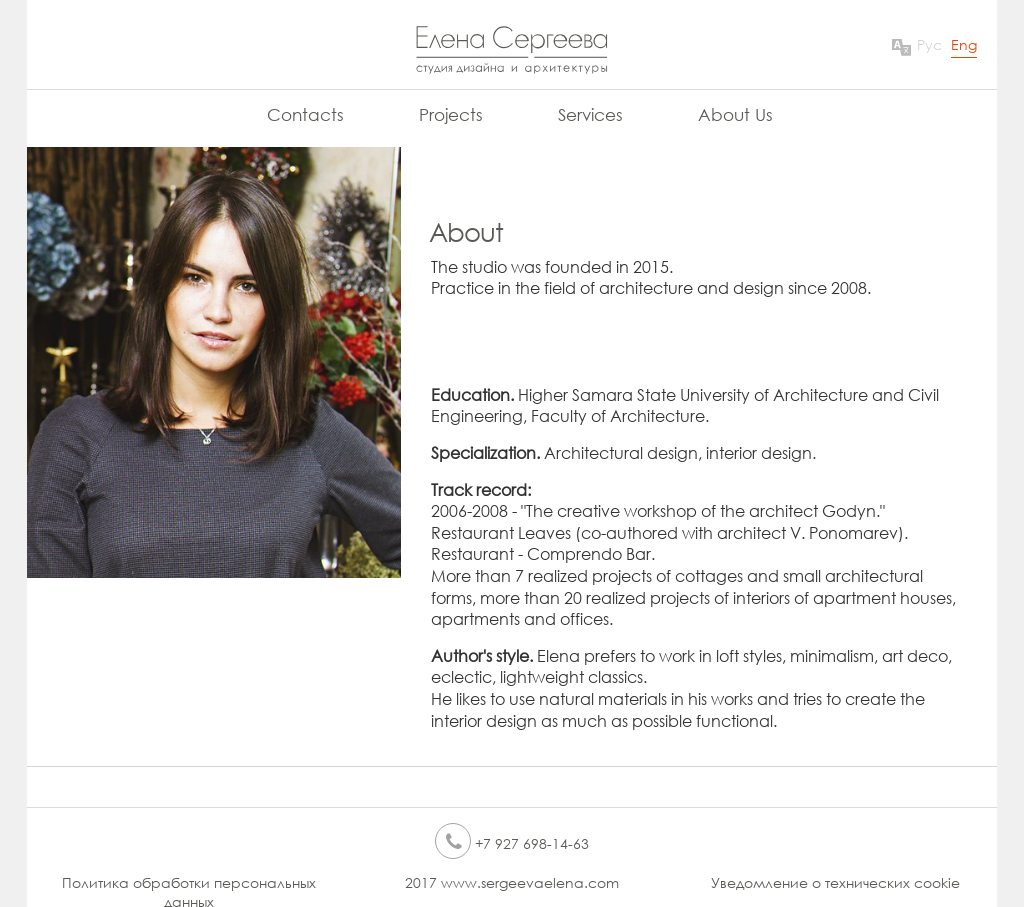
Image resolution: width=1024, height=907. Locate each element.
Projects (451, 114)
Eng (964, 44)
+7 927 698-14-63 (512, 843)
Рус (929, 44)
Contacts (305, 114)
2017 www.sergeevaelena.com (512, 882)
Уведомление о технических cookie (835, 882)
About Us (735, 114)
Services (590, 114)
